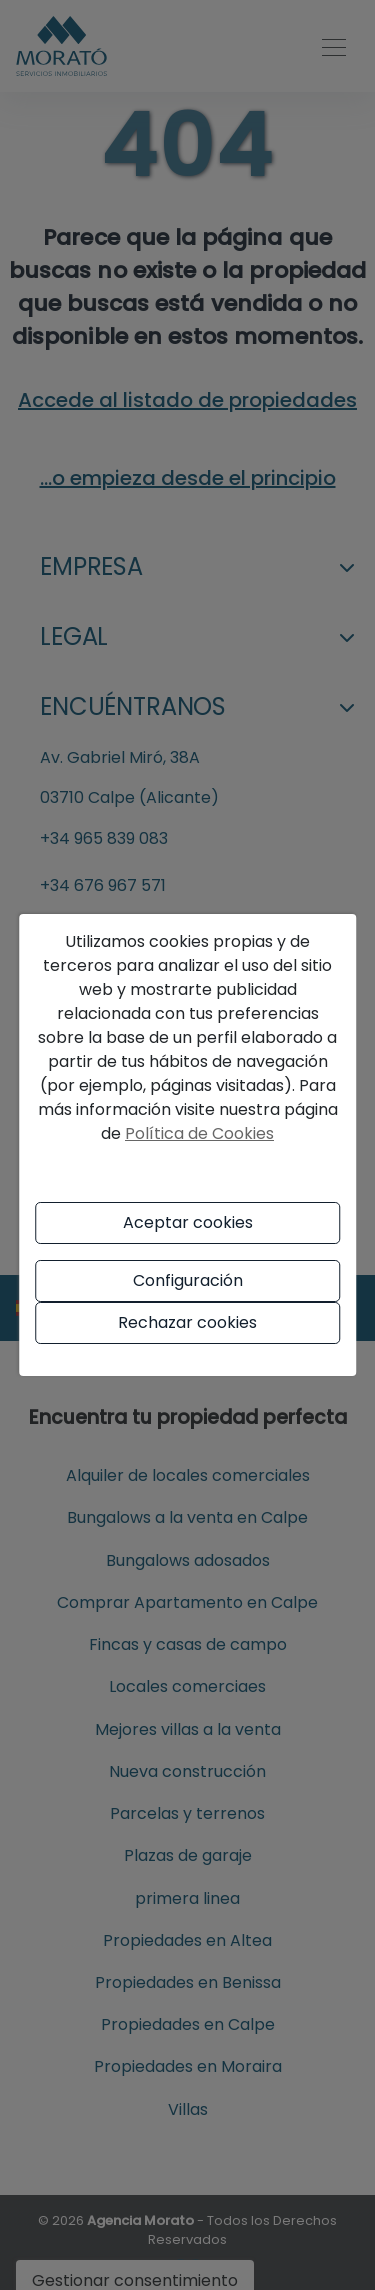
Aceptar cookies (188, 1222)
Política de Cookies (199, 1133)
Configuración (188, 1280)
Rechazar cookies (187, 1322)
